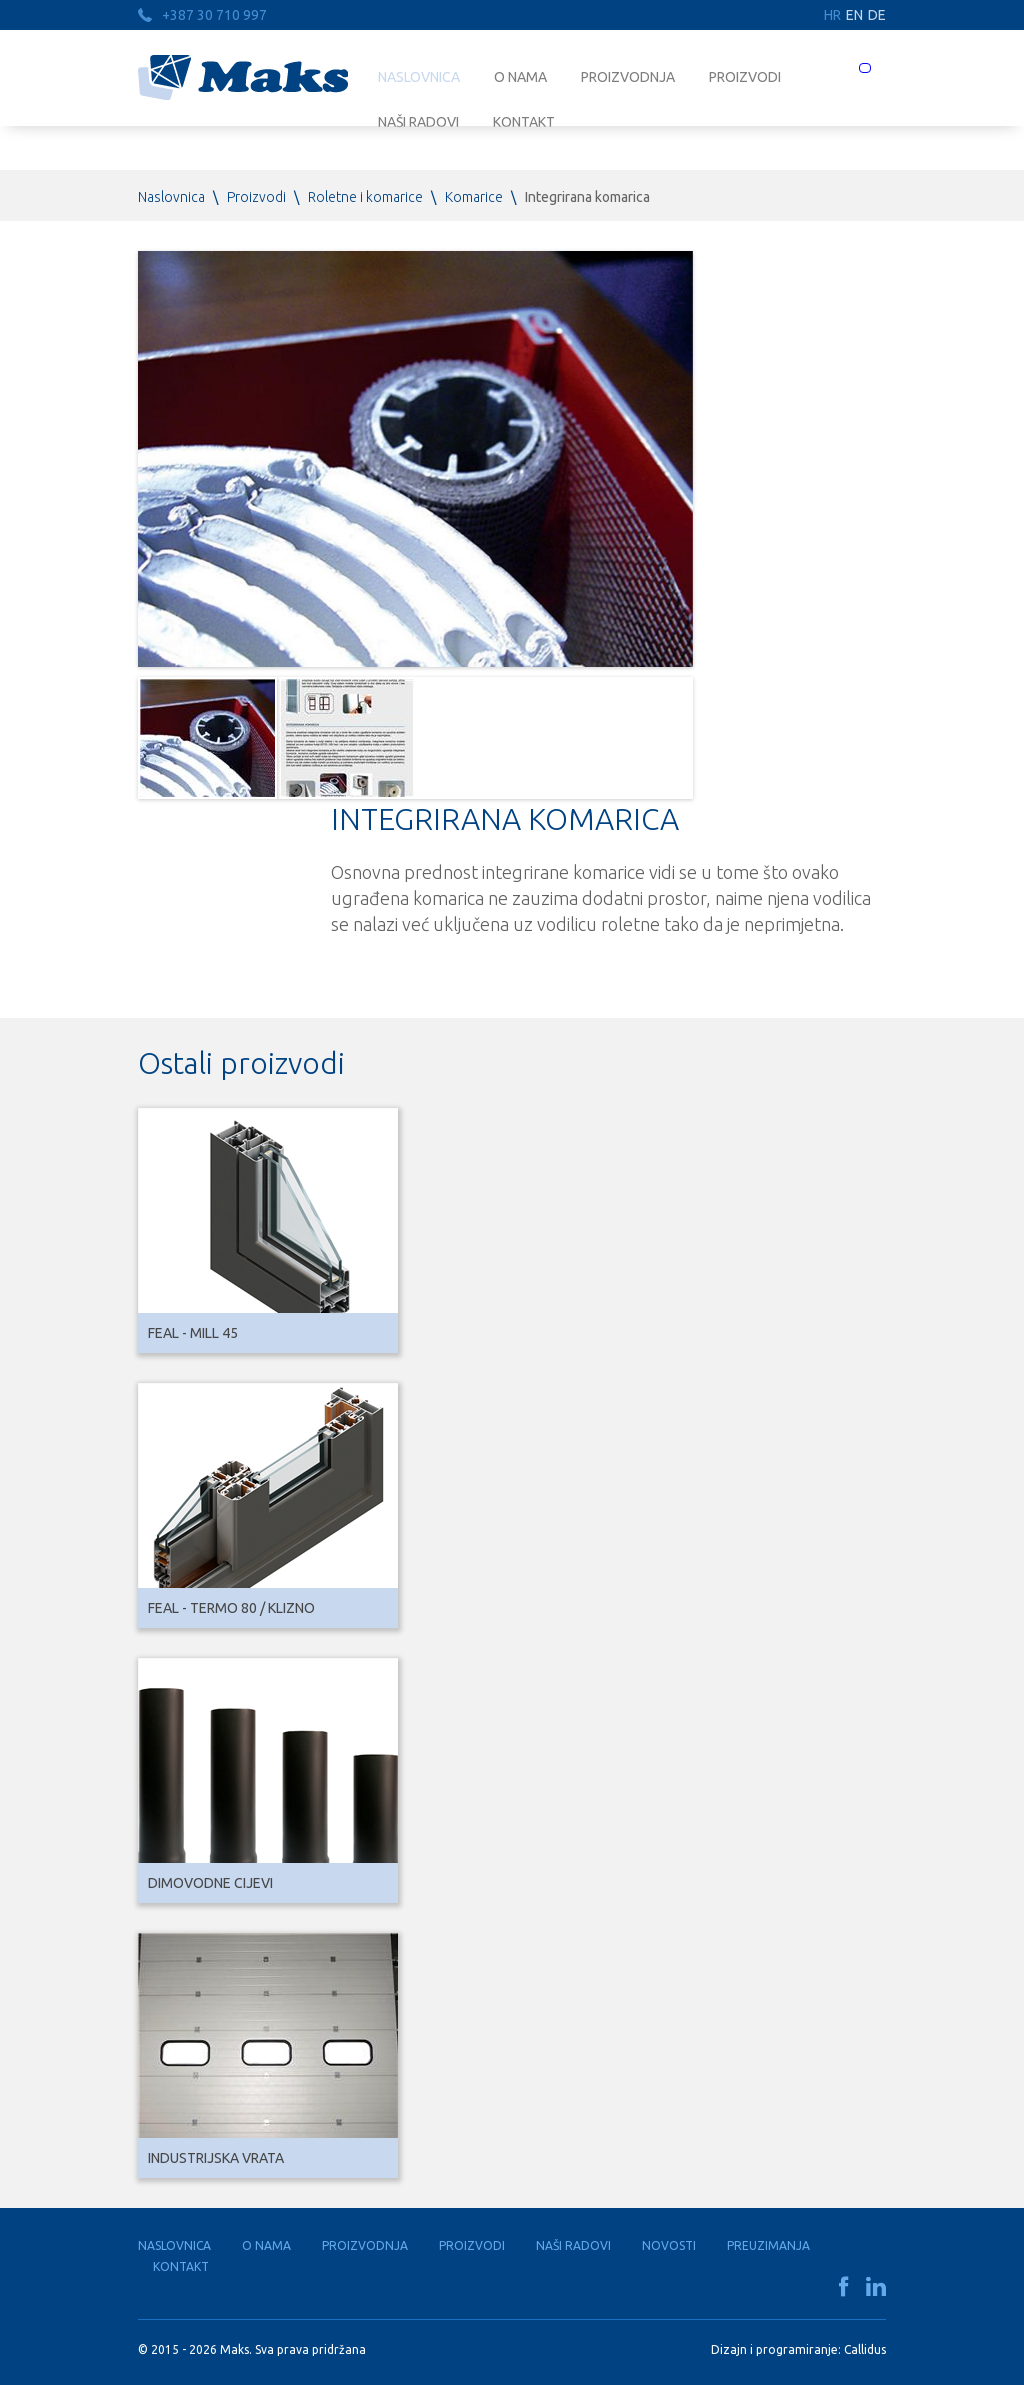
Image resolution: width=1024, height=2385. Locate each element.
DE (877, 15)
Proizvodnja (628, 77)
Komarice (474, 197)
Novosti (669, 2245)
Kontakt (181, 2266)
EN (854, 15)
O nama (520, 77)
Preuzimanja (768, 2245)
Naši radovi (573, 2245)
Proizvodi (745, 77)
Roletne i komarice (365, 197)
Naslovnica (419, 77)
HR (832, 15)
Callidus (865, 2349)
